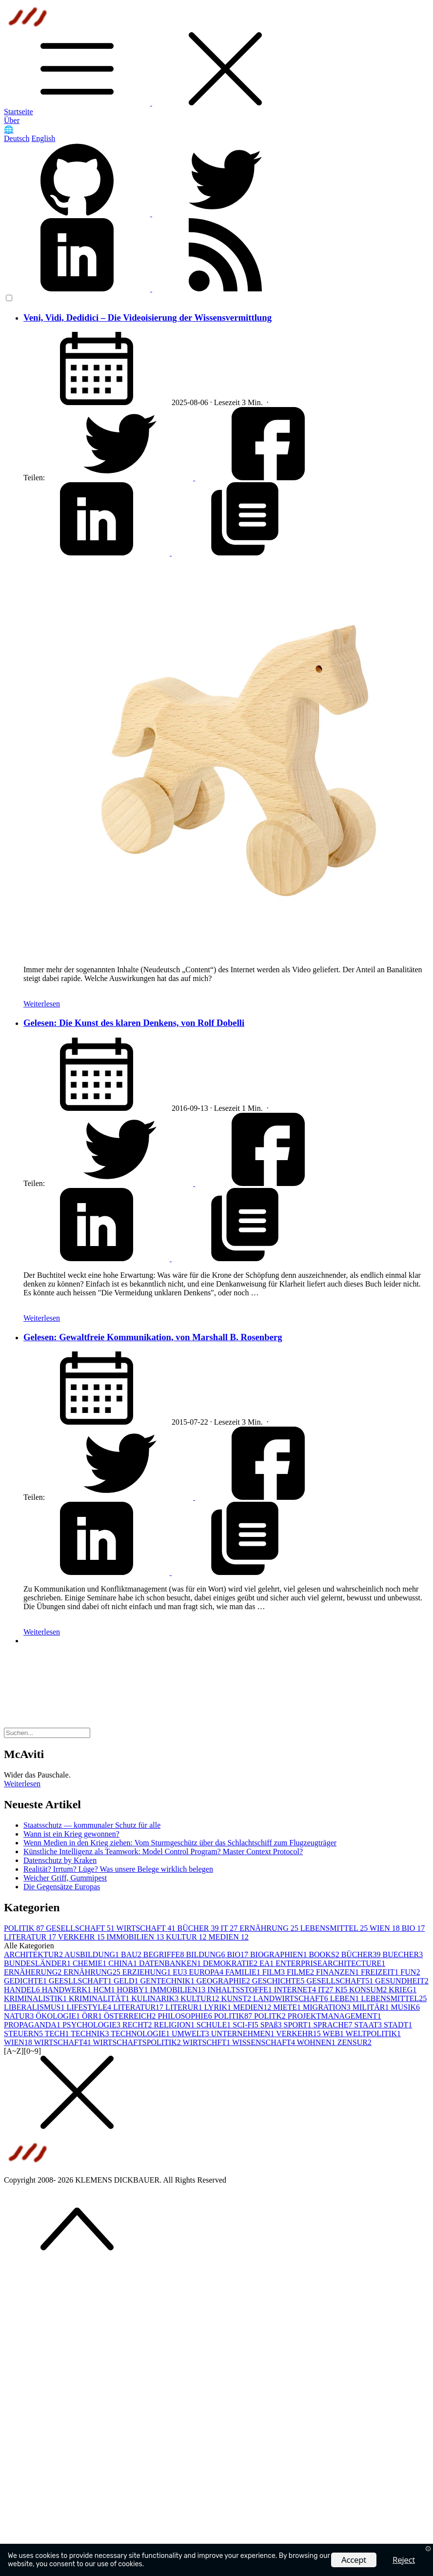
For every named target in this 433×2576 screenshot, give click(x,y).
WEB (334, 2033)
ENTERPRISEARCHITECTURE (330, 1963)
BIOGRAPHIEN (279, 1954)
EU (181, 1972)
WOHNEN (317, 2042)
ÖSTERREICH (131, 2016)
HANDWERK (67, 1989)
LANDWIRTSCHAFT (291, 1998)
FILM (274, 1972)
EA (267, 1963)
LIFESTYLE (89, 2007)
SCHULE (215, 2025)
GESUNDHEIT (401, 1981)
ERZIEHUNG (147, 1972)
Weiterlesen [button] (22, 1783)
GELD (127, 1981)
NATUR (20, 2016)
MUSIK (405, 2007)
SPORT (299, 2025)
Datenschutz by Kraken (60, 1860)
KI (342, 1989)
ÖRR (93, 2016)
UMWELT (191, 2033)
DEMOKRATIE (231, 1963)
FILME (301, 1972)
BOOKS (325, 1954)
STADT (398, 2025)
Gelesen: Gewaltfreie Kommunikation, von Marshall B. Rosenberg (152, 1337)
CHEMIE (90, 1963)
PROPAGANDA (33, 2025)
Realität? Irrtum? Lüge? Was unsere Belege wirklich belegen (118, 1869)
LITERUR (184, 2007)
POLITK (271, 2016)
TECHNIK (91, 2033)
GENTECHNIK (168, 1981)
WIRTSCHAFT (147, 1928)
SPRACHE (333, 2025)
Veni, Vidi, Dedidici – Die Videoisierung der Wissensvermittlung (147, 317)
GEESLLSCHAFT (81, 1981)
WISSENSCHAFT (264, 2042)
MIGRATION (328, 2007)
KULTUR (187, 1937)
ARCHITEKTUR (34, 1954)
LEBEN (345, 1998)
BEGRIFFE (164, 1954)
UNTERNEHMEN (243, 2033)
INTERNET (296, 1989)
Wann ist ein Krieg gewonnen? (71, 1834)
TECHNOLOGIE (141, 2033)
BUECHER (403, 1954)
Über (12, 120)
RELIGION (175, 2025)
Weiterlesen (41, 1004)
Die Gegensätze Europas (61, 1886)
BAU (132, 1954)
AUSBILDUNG (92, 1954)
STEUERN (24, 2033)
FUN (410, 1972)
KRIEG (402, 1989)
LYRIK (218, 2007)
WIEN (386, 1928)
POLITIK (25, 1928)
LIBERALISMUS (35, 2007)
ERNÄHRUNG (269, 1928)
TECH (58, 2033)
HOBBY (133, 1989)
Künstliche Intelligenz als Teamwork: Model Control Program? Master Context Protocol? (163, 1851)
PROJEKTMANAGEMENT (334, 2016)
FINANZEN (338, 1972)
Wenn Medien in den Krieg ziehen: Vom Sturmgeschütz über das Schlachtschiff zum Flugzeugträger (179, 1843)
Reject (404, 2559)
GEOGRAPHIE (224, 1981)
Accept (353, 2559)
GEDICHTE (26, 1981)
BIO (413, 1928)
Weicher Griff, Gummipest (65, 1878)
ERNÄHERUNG (33, 1972)
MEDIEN (229, 1937)
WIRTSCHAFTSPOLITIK (137, 2042)
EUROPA (207, 1972)
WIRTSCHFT (207, 2042)
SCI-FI (246, 2025)
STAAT (369, 2025)
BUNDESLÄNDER (38, 1963)
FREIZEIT (380, 1972)
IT (229, 1928)
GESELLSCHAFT (81, 1928)
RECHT (138, 2025)
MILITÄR (372, 2007)
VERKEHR (82, 1937)
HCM (105, 1989)
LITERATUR (31, 1937)
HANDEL (23, 1989)
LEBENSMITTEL (335, 1928)
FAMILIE (243, 1972)
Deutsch (16, 138)
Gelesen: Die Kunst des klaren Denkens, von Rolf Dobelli (133, 1023)
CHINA (123, 1963)
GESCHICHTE (279, 1981)
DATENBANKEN (171, 1963)
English (43, 138)
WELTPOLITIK (373, 2033)
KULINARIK (155, 1998)
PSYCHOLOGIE (92, 2025)
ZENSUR (354, 2042)
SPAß (272, 2025)
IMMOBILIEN (136, 1937)
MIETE (288, 2007)
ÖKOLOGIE (59, 2016)
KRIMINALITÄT (100, 1998)
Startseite (18, 111)
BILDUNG (206, 1954)
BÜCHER (199, 1928)
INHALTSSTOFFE (240, 1989)
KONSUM (369, 1989)
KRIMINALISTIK (36, 1998)
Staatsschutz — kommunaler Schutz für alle (91, 1825)
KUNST (237, 1998)
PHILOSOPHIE (186, 2016)
